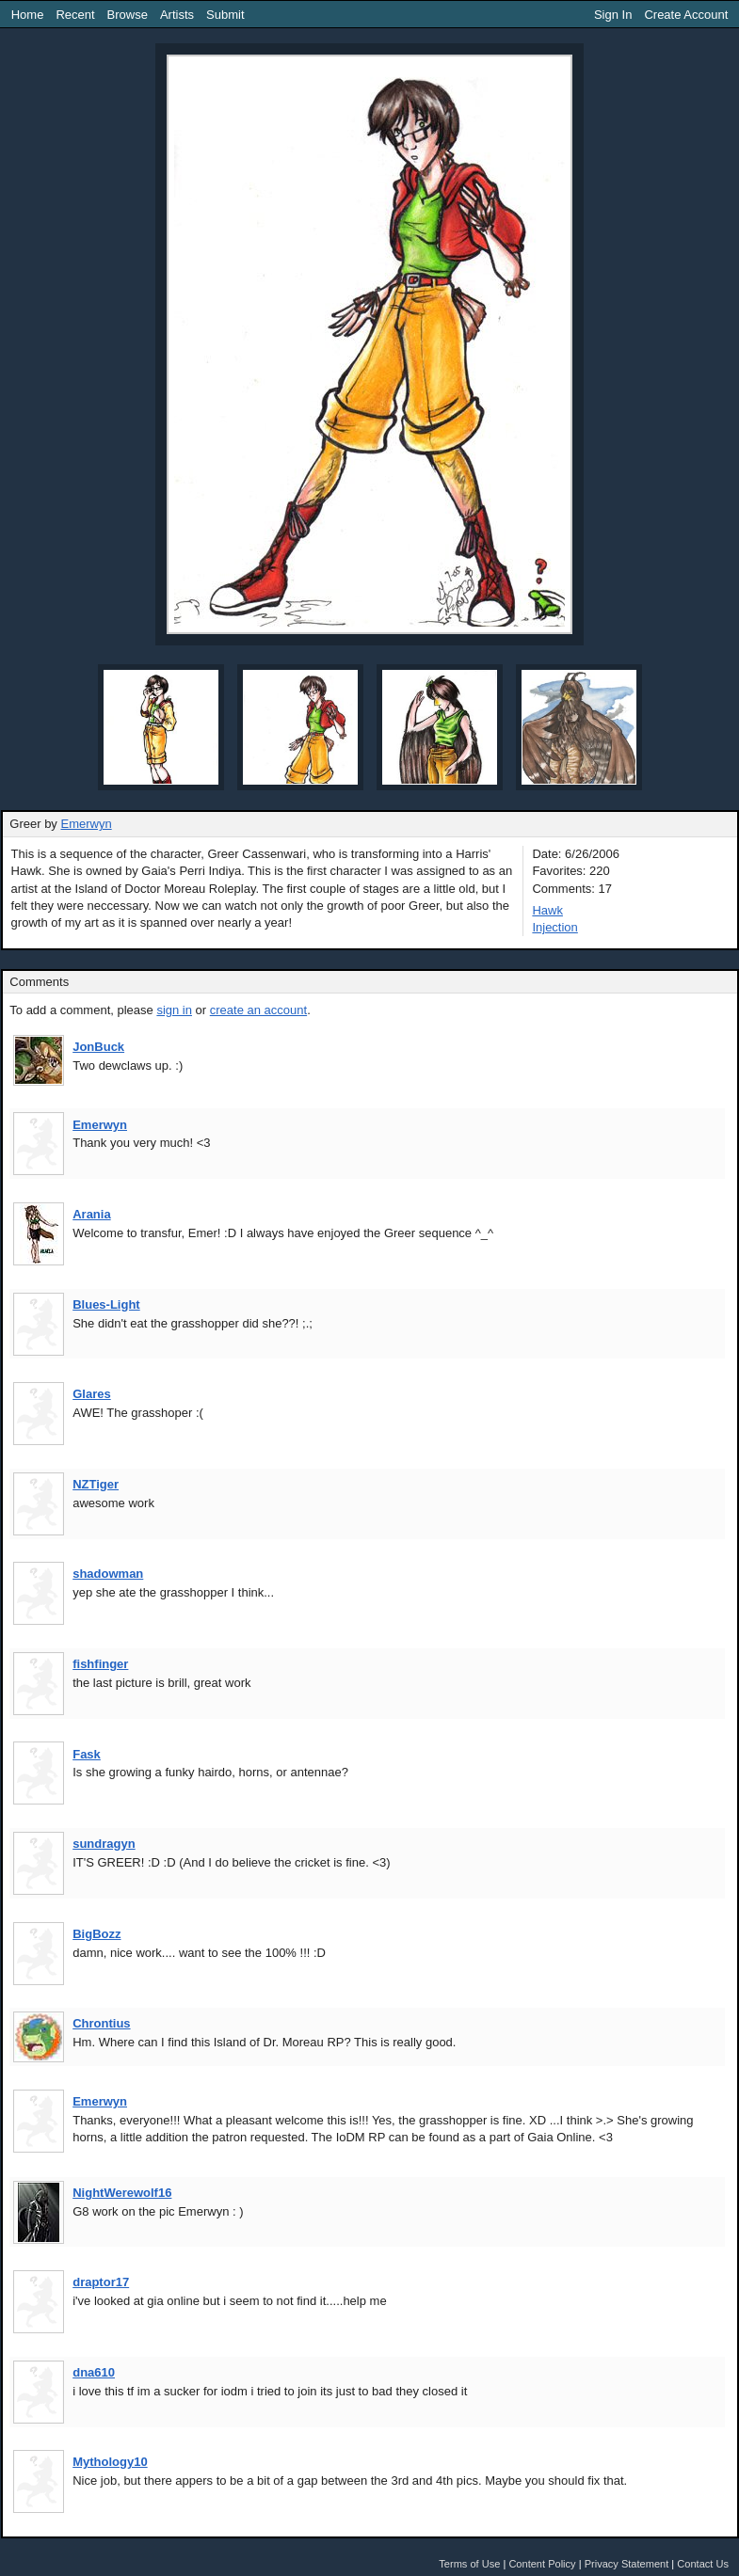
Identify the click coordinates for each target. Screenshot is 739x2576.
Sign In (613, 15)
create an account (258, 1010)
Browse (127, 15)
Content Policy (541, 2563)
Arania (91, 1214)
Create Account (686, 15)
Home (27, 15)
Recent (75, 15)
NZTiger (95, 1484)
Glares (91, 1394)
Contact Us (703, 2563)
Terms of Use (469, 2563)
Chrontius (101, 2023)
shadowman (107, 1573)
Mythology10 (109, 2462)
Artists (177, 15)
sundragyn (103, 1844)
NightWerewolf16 (121, 2193)
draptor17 (100, 2282)
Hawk (547, 910)
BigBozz (96, 1934)
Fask (86, 1754)
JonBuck (98, 1047)
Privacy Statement (627, 2563)
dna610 (93, 2372)
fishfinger (100, 1664)
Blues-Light (106, 1304)
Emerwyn (85, 824)
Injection (554, 927)
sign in (174, 1010)
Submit (225, 15)
